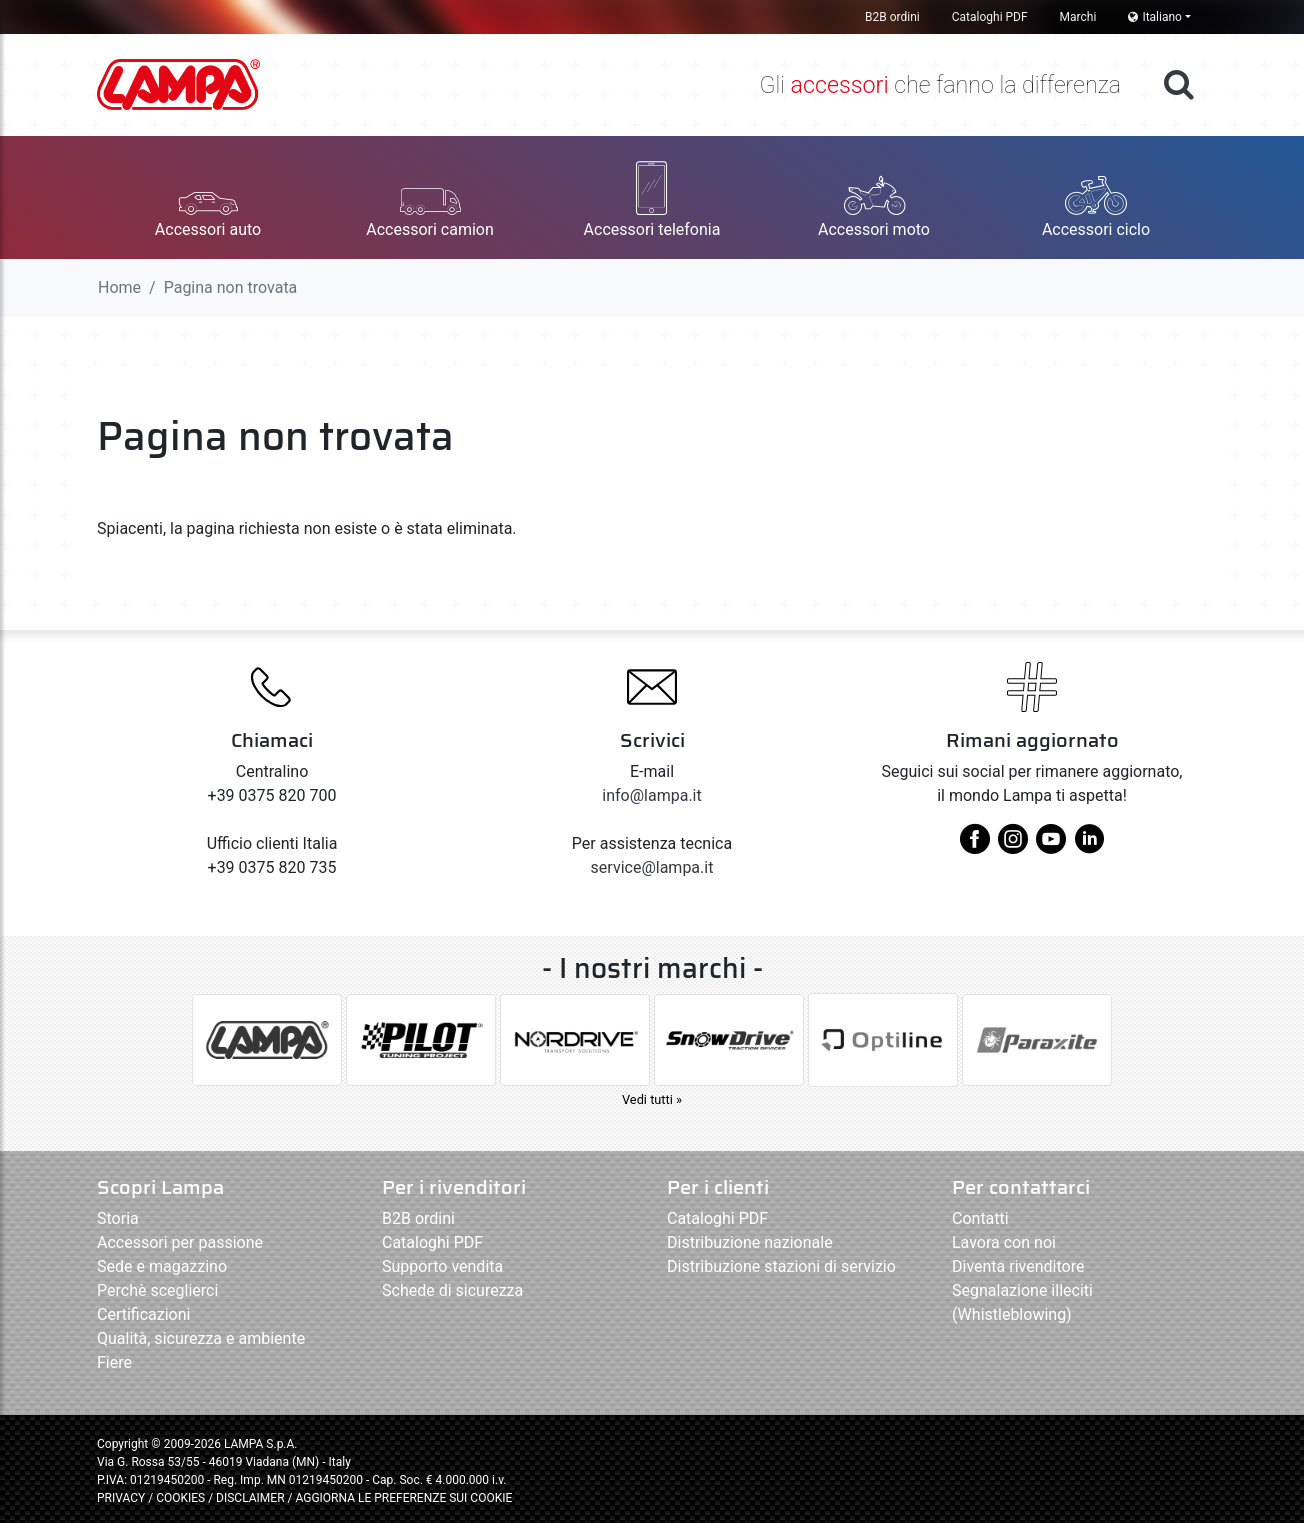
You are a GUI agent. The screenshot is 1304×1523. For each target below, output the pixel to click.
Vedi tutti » (652, 1099)
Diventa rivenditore (1018, 1266)
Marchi (1078, 17)
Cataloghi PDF (990, 17)
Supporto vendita (442, 1266)
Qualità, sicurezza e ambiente (201, 1338)
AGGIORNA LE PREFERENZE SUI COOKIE (403, 1498)
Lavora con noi (1004, 1242)
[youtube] (1051, 846)
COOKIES (180, 1498)
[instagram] (1013, 846)
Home (119, 287)
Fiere (114, 1362)
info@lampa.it (651, 795)
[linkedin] (1089, 846)
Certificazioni (143, 1314)
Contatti (980, 1218)
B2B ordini (892, 17)
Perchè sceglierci (157, 1290)
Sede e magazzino (162, 1266)
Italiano (1155, 17)
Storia (118, 1218)
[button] (208, 197)
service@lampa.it (652, 867)
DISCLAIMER (251, 1498)
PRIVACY (121, 1498)
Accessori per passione (180, 1242)
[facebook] (975, 846)
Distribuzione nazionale (750, 1242)
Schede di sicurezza (452, 1290)
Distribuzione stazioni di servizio (781, 1266)
